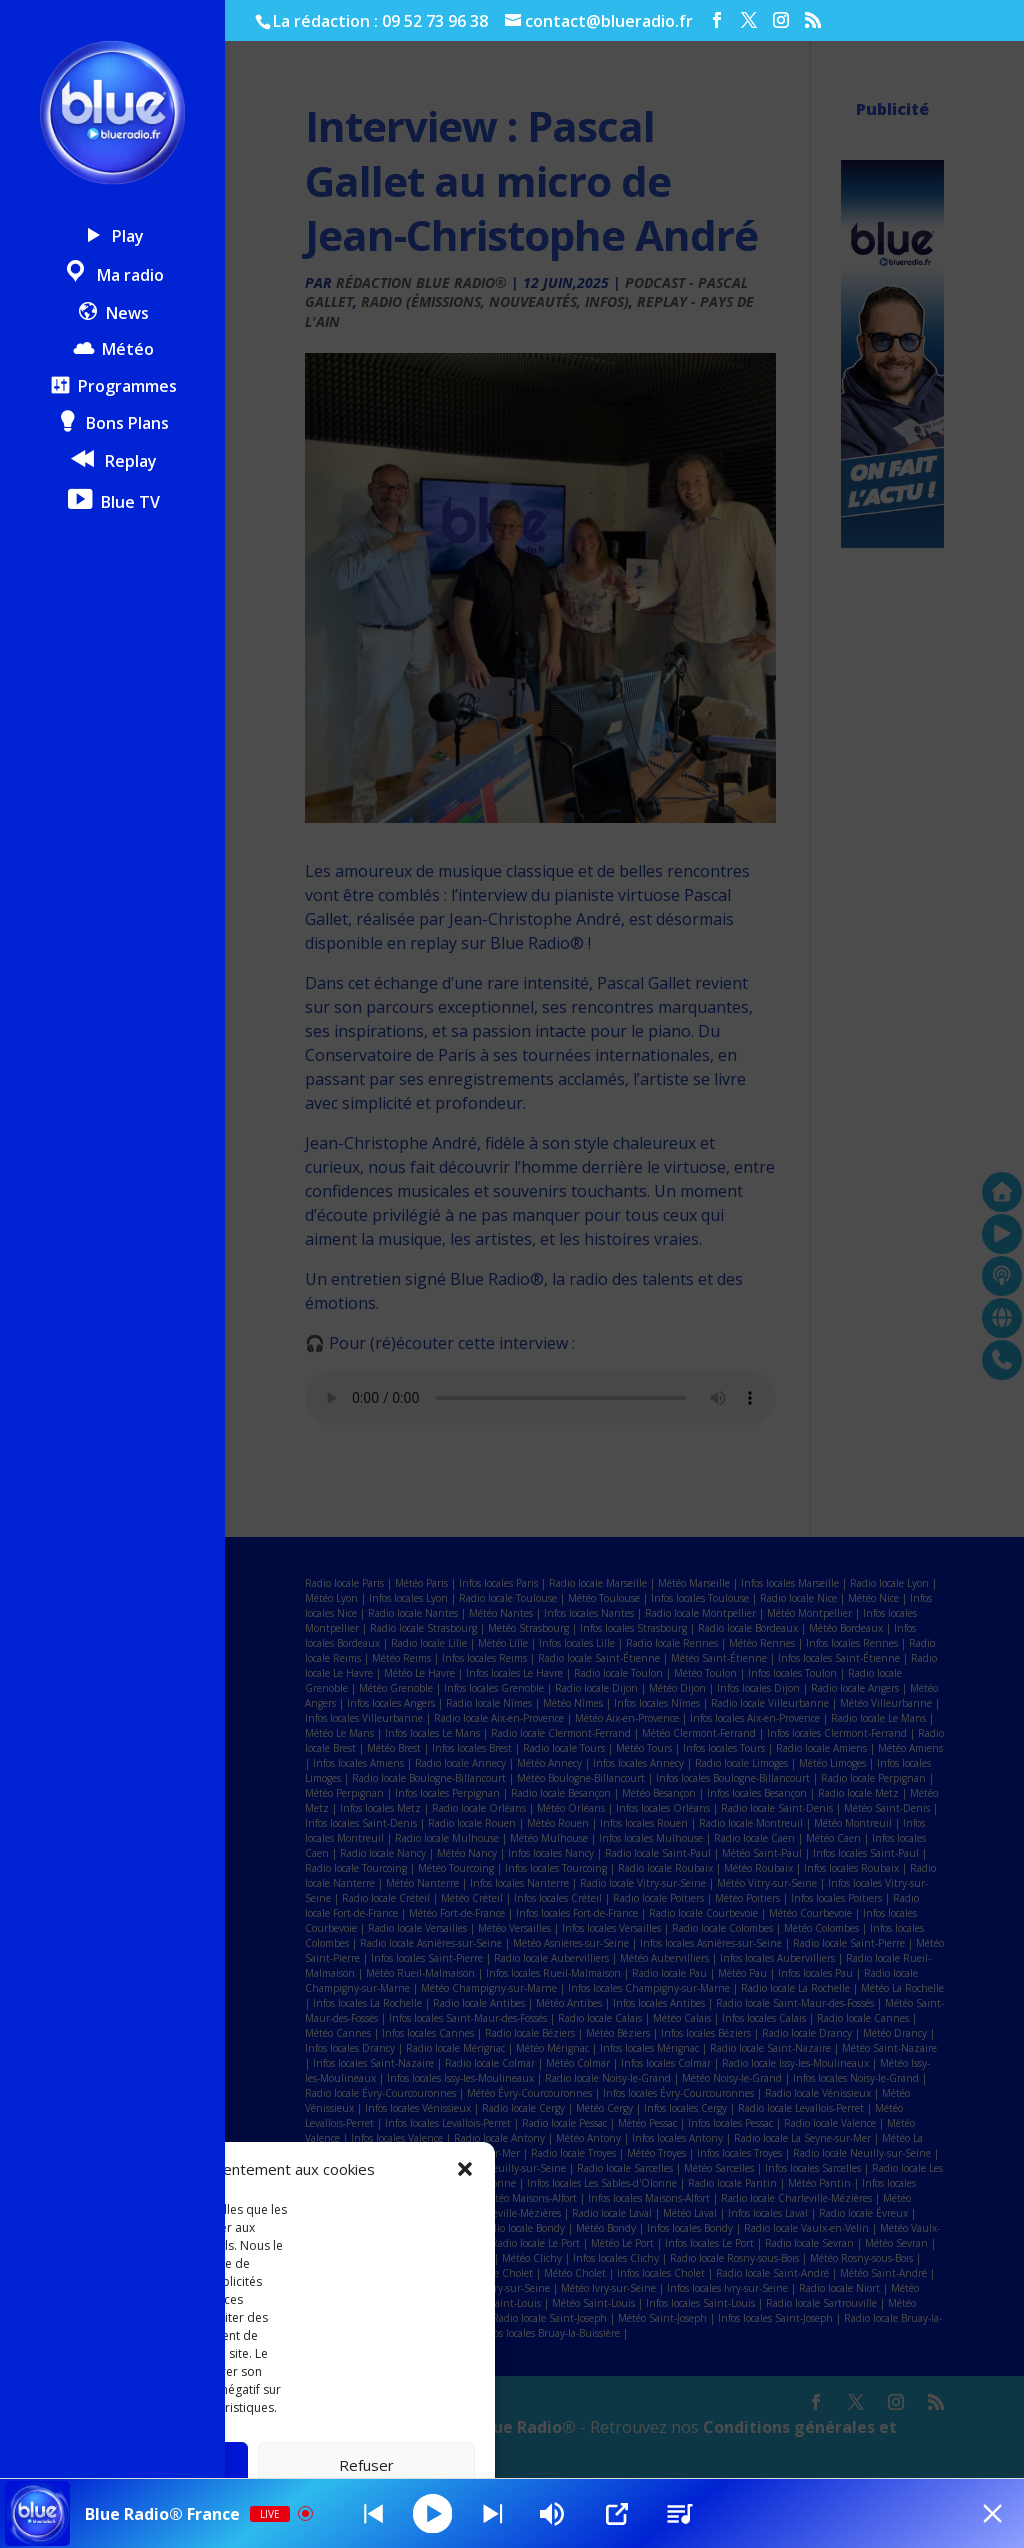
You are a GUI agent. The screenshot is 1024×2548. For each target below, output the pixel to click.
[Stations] (682, 2514)
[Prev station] (494, 2514)
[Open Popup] (619, 2514)
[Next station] (374, 2514)
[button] (465, 2169)
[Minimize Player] (989, 2514)
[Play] (434, 2513)
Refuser (366, 2465)
